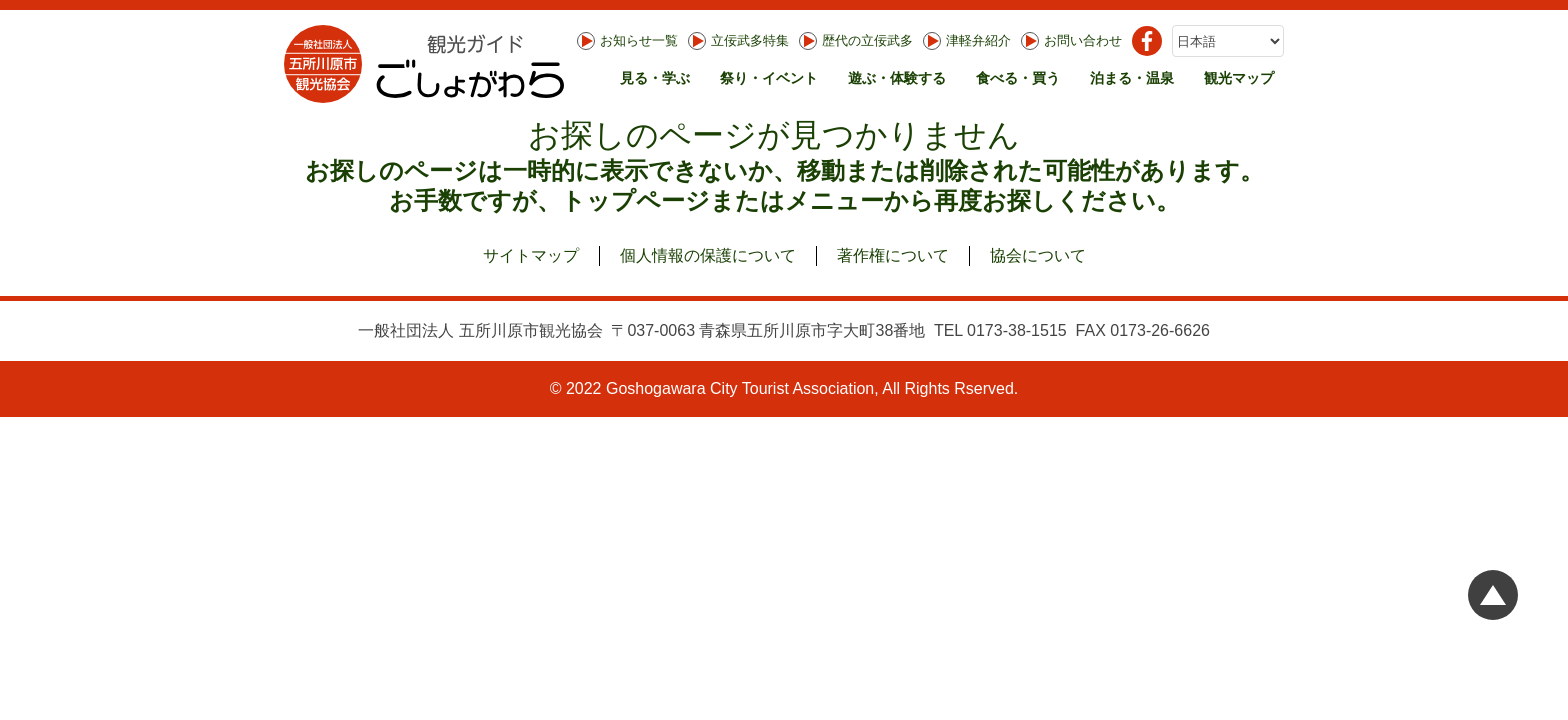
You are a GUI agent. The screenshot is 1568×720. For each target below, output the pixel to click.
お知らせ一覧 (627, 41)
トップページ (635, 200)
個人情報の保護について (708, 255)
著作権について (893, 255)
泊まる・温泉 (1132, 78)
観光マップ (1239, 78)
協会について (1038, 255)
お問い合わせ (1071, 41)
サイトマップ (531, 255)
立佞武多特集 (738, 41)
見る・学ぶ (655, 78)
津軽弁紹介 (967, 41)
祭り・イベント (769, 78)
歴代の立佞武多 (856, 41)
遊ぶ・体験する (897, 78)
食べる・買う (1018, 78)
